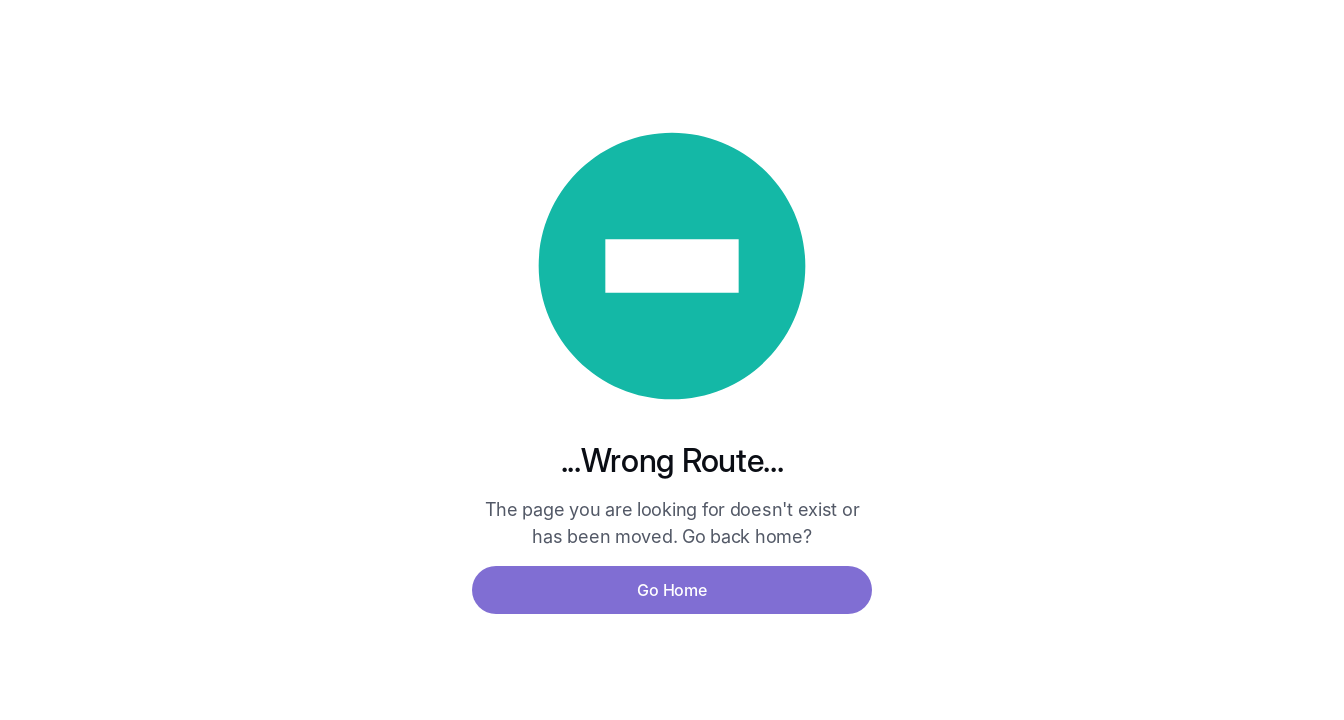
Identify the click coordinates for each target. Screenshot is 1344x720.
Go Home (671, 590)
